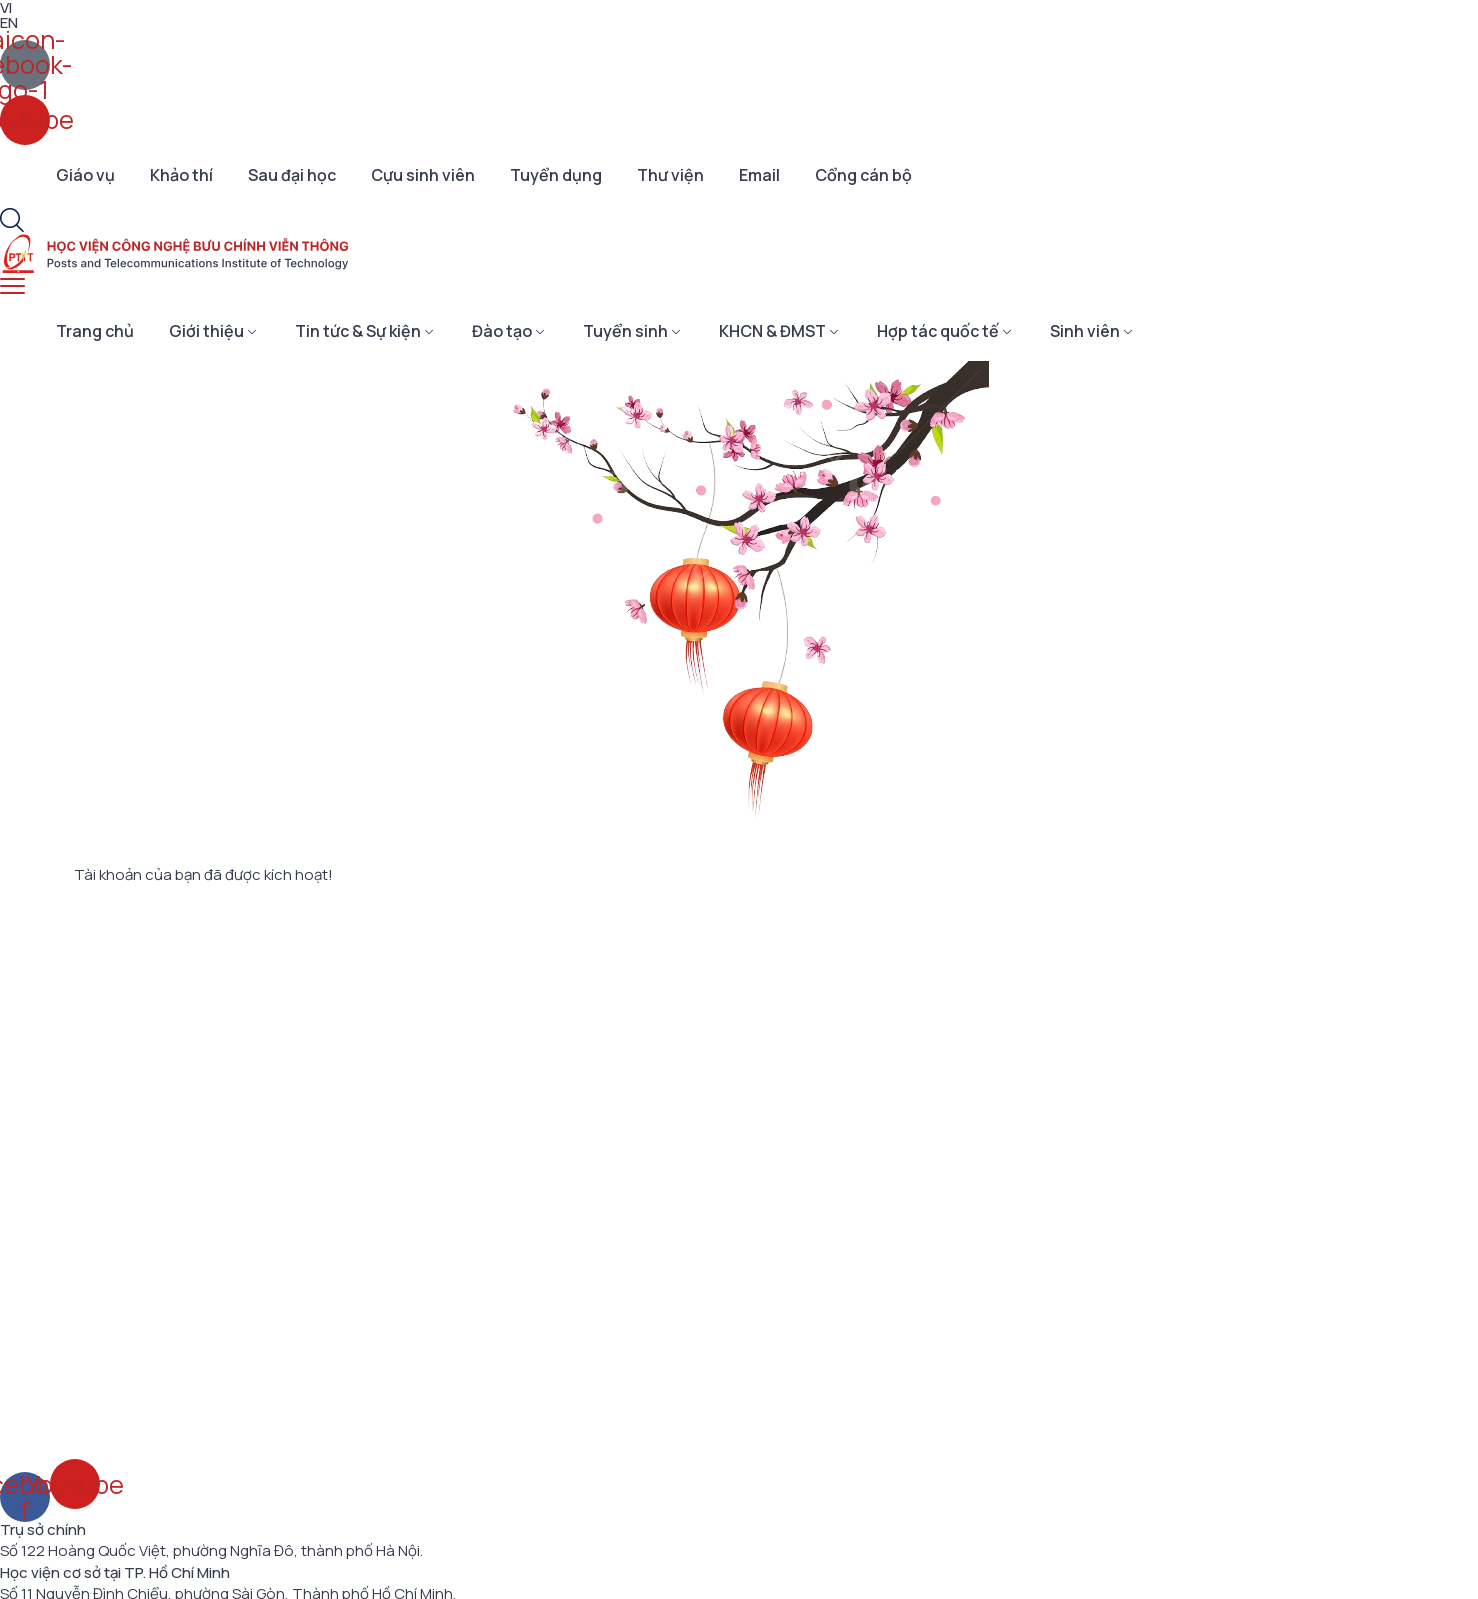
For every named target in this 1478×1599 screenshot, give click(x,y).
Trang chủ (95, 331)
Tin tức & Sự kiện (358, 331)
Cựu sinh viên (423, 175)
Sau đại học (292, 175)
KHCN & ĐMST (772, 331)
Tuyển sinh (625, 331)
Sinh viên (1085, 331)
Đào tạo (502, 331)
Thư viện (670, 175)
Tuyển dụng (556, 175)
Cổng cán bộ (863, 175)
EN (9, 22)
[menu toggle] (12, 286)
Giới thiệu (206, 331)
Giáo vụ (85, 175)
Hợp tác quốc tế (938, 331)
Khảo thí (181, 175)
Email (759, 175)
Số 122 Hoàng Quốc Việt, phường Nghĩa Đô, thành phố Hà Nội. (211, 1551)
